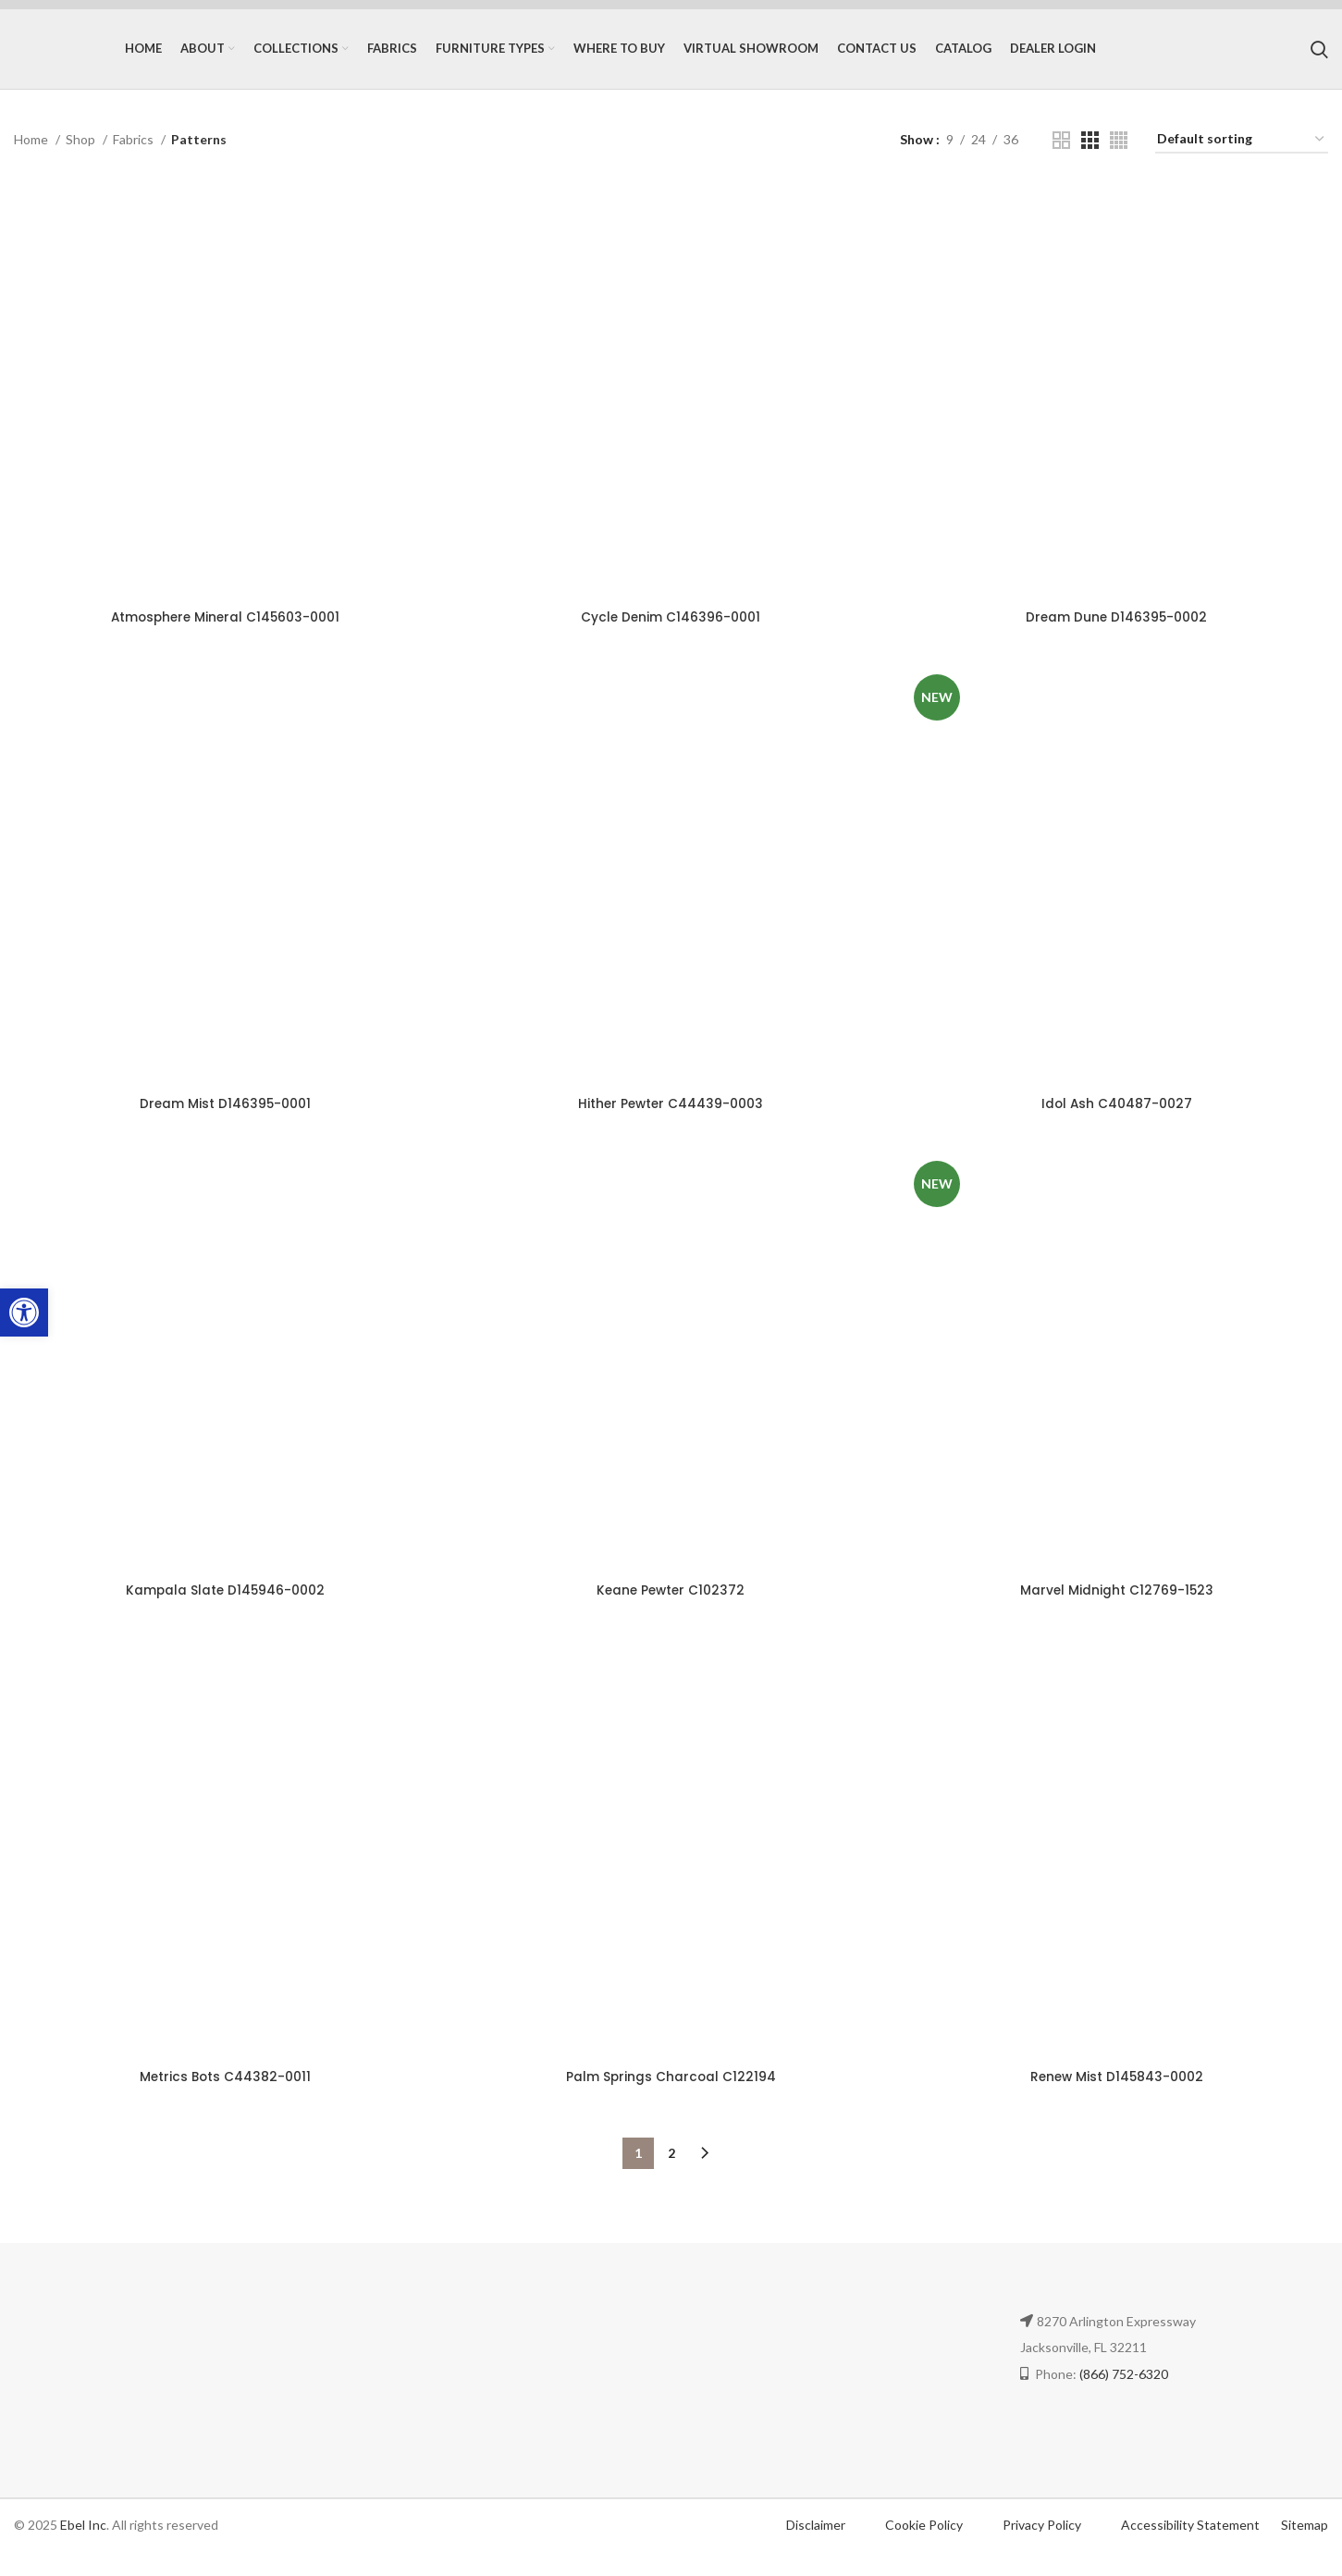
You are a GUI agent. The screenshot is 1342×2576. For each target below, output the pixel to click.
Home (32, 156)
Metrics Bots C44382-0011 (224, 2100)
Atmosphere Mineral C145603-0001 (223, 634)
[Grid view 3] (1090, 157)
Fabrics (134, 156)
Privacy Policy (1043, 2549)
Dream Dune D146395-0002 (1119, 634)
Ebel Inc (83, 2549)
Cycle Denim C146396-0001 (670, 634)
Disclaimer (815, 2549)
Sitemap (1304, 2549)
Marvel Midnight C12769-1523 (1118, 1612)
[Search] (1319, 57)
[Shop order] (1241, 156)
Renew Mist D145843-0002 (1118, 2100)
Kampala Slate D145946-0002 (224, 1612)
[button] (24, 1312)
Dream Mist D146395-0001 (223, 1124)
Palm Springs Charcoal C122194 (671, 2100)
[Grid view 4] (1118, 157)
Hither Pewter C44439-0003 (670, 1124)
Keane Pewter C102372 (671, 1612)
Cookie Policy (925, 2549)
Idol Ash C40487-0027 (1118, 1124)
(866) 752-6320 (1123, 2398)
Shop (82, 156)
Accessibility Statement (1190, 2549)
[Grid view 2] (1061, 157)
